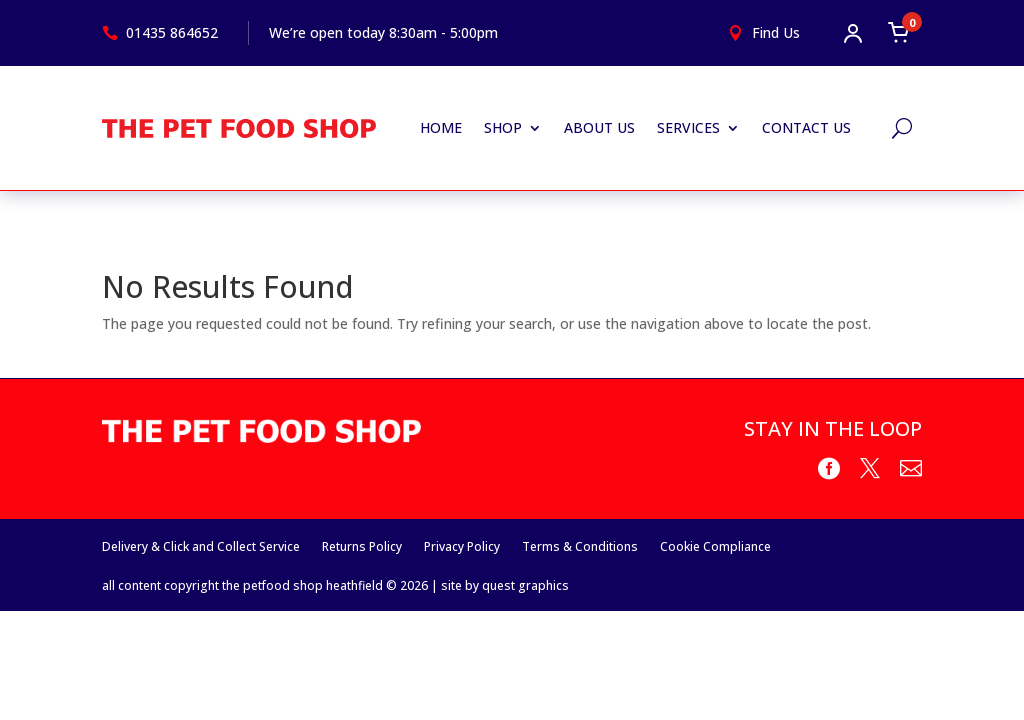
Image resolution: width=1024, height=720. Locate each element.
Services (688, 127)
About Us (599, 127)
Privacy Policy (462, 546)
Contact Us (806, 127)
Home (441, 127)
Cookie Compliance (715, 546)
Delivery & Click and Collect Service (201, 546)
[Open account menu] (853, 33)
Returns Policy (362, 546)
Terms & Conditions (580, 546)
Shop (503, 127)
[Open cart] (899, 33)
